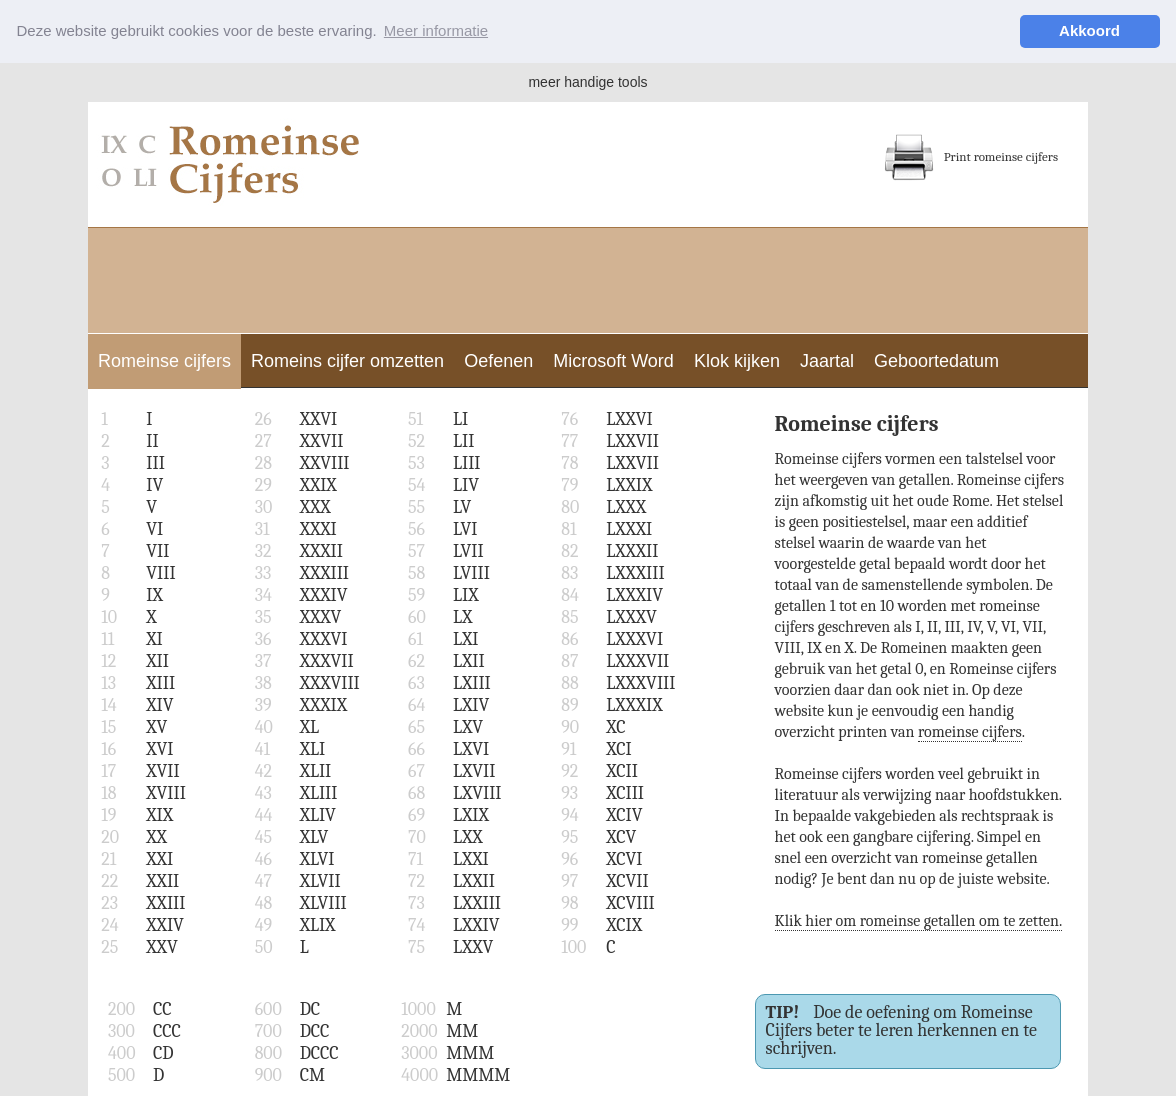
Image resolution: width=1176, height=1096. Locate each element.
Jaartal (827, 360)
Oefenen (498, 360)
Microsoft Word (613, 360)
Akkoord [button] (1089, 30)
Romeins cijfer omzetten (347, 360)
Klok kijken (737, 360)
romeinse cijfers (970, 731)
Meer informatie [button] (436, 30)
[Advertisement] (588, 277)
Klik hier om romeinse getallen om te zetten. (919, 920)
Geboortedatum (936, 360)
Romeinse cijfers (164, 360)
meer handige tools (587, 81)
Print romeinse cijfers (971, 156)
